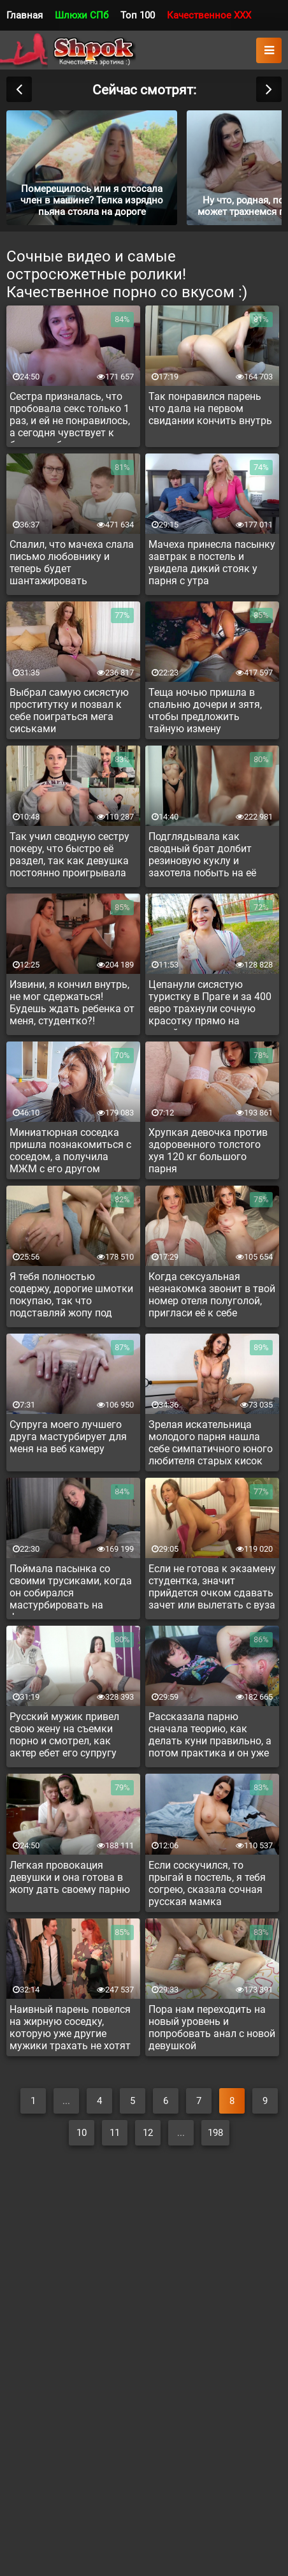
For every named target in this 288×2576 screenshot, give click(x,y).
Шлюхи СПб (81, 15)
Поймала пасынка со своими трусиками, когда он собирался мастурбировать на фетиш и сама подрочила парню (71, 1589)
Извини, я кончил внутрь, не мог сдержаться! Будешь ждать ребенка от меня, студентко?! (72, 1002)
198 (215, 2132)
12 (148, 2132)
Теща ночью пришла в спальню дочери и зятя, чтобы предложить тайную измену (205, 710)
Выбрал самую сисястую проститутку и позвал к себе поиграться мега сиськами (69, 710)
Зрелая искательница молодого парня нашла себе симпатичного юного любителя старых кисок (210, 1442)
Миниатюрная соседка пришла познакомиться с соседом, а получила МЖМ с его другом (70, 1150)
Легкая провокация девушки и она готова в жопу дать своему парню (70, 1877)
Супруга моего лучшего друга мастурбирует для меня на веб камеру (68, 1436)
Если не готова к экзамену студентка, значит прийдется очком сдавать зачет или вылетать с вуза (212, 1587)
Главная (24, 15)
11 (115, 2132)
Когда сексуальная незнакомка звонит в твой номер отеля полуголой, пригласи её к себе (211, 1294)
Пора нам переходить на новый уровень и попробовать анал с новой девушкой (211, 2027)
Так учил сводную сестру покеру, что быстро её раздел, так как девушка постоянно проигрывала (69, 854)
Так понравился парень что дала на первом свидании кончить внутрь (210, 408)
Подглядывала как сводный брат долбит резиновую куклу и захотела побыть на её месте (202, 856)
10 (81, 2132)
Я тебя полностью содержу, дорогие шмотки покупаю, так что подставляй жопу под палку (71, 1296)
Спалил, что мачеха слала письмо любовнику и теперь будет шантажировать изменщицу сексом (72, 564)
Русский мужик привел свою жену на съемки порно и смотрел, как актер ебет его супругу (64, 1735)
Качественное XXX (209, 15)
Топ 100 (137, 15)
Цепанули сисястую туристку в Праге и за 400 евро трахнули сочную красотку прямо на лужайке (209, 1004)
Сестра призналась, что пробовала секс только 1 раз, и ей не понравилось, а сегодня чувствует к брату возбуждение (70, 416)
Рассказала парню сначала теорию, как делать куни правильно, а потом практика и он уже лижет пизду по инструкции (209, 1737)
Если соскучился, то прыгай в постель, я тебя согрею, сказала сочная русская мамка (207, 1883)
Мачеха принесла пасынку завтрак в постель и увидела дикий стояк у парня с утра (211, 562)
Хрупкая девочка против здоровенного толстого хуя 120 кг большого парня (208, 1150)
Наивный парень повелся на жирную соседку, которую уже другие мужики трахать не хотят (70, 2027)
